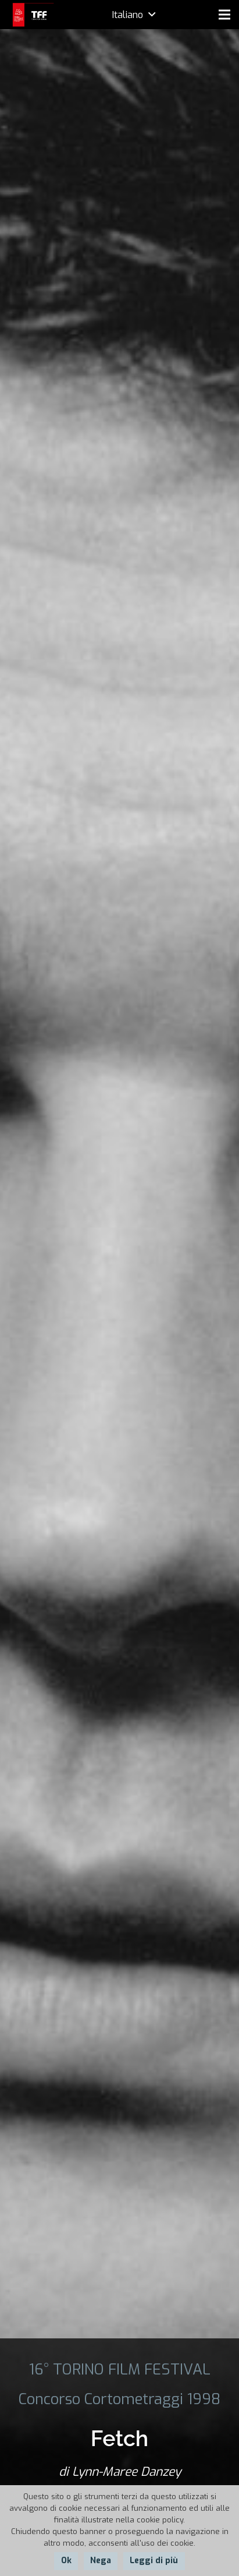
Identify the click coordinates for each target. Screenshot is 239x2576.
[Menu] (224, 14)
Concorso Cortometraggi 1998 (119, 2399)
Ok (66, 2560)
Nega (100, 2560)
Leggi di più (154, 2560)
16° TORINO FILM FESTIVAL (120, 2369)
